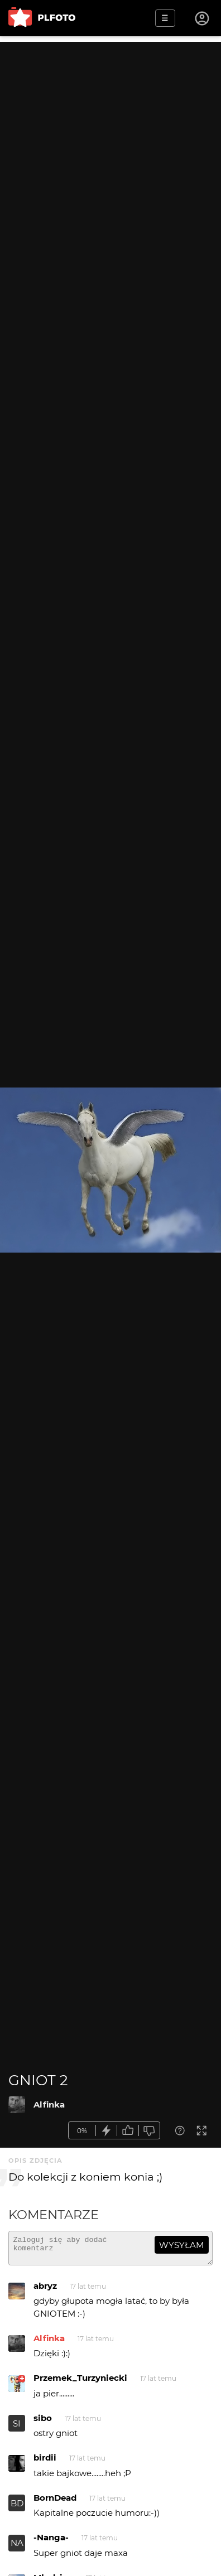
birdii (44, 2462)
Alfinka (49, 2104)
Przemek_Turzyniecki (80, 2382)
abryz (45, 2290)
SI (17, 2428)
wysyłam (181, 2245)
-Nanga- (51, 2542)
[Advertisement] (110, 152)
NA (17, 2548)
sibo (42, 2423)
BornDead (54, 2502)
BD (17, 2508)
